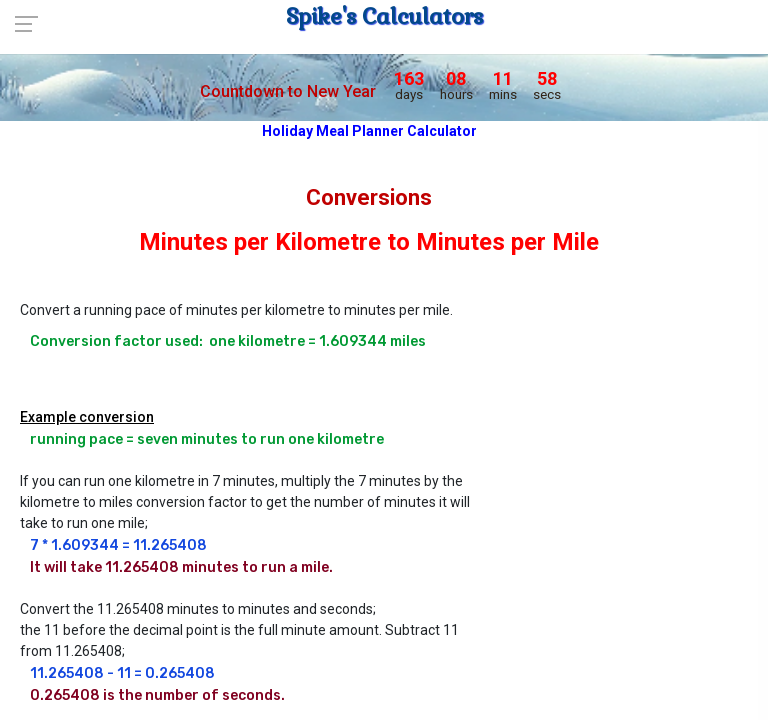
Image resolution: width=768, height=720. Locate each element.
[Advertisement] (635, 395)
